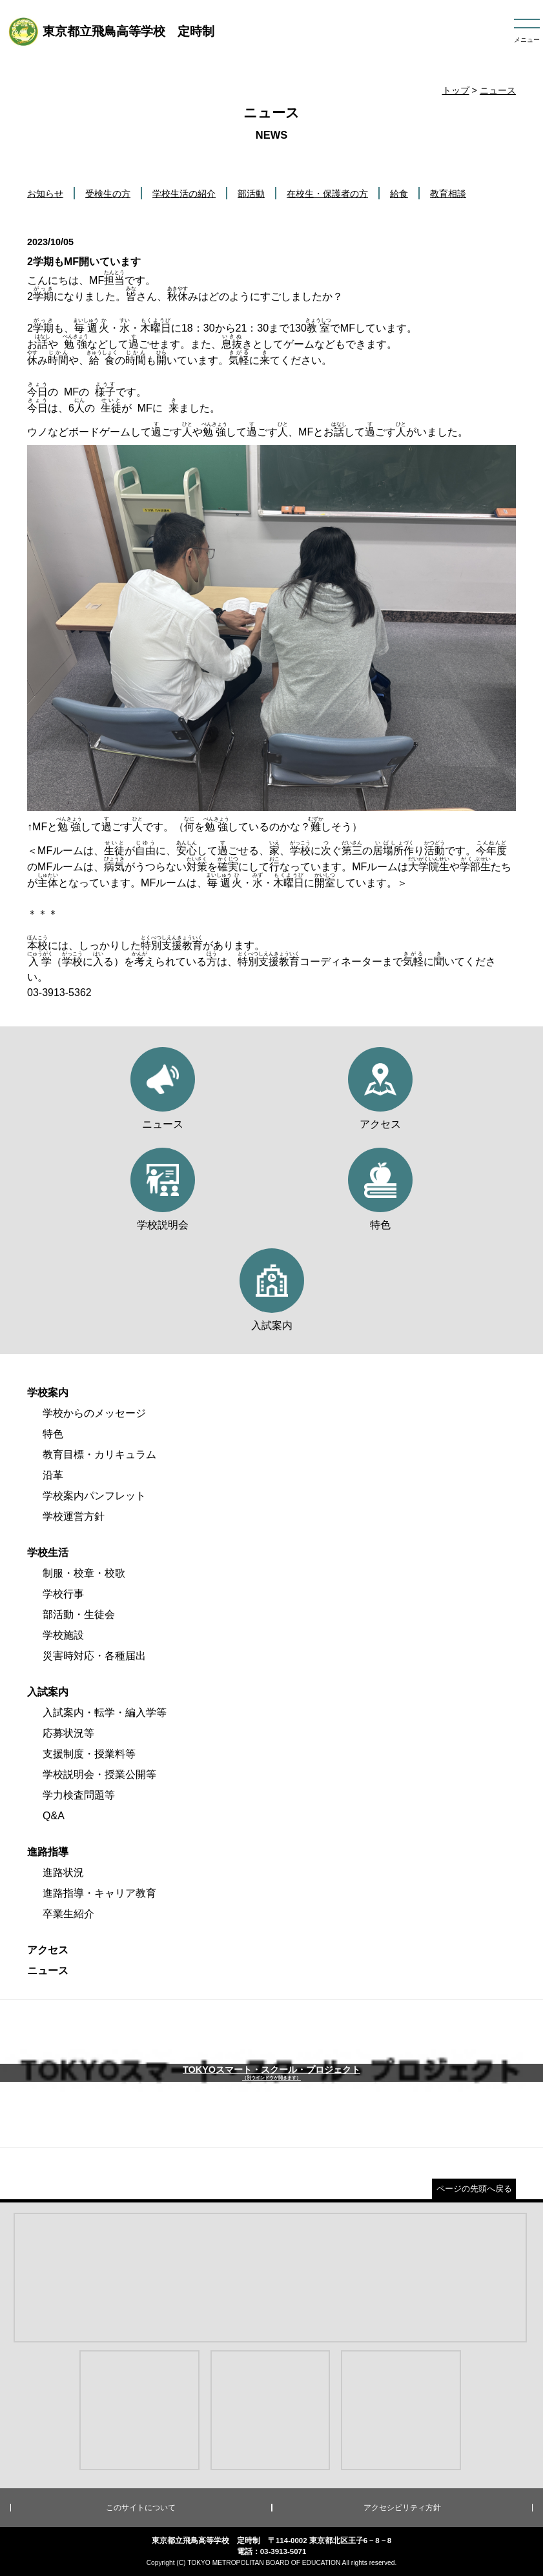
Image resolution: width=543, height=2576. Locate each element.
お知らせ (45, 193)
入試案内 (47, 1691)
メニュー (527, 39)
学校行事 (63, 1593)
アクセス (47, 1949)
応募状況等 (68, 1733)
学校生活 (47, 1552)
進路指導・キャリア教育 (99, 1893)
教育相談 (448, 193)
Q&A (54, 1815)
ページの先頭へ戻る (474, 2188)
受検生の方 (107, 193)
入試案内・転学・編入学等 (105, 1712)
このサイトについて (141, 2507)
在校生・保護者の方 (327, 193)
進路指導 (47, 1851)
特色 (53, 1433)
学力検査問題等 (79, 1795)
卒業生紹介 (68, 1913)
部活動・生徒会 (79, 1614)
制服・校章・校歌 (84, 1573)
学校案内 (47, 1392)
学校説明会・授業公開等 (99, 1774)
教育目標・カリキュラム (99, 1454)
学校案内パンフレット (94, 1495)
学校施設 (63, 1635)
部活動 (251, 193)
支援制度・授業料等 (89, 1753)
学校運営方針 (74, 1516)
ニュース (498, 90)
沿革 (53, 1475)
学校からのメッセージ (94, 1413)
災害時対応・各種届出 (94, 1655)
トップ (455, 90)
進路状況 (63, 1872)
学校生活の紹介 (184, 193)
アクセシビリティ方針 (402, 2507)
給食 (399, 193)
